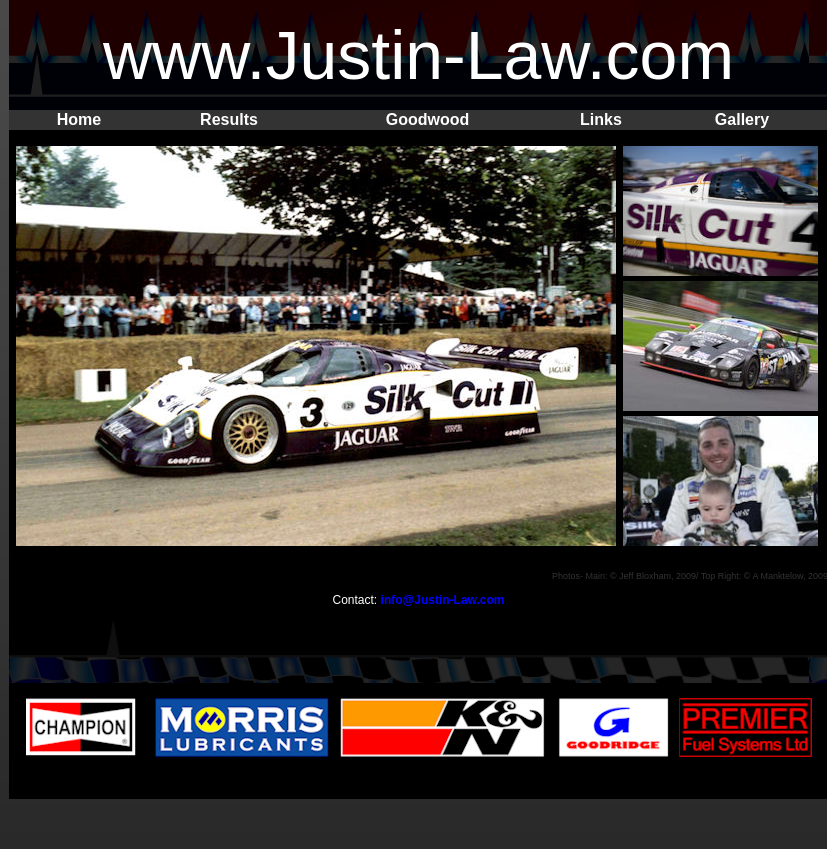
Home (79, 119)
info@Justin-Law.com (443, 600)
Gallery (742, 119)
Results (229, 119)
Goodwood (428, 119)
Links (601, 119)
